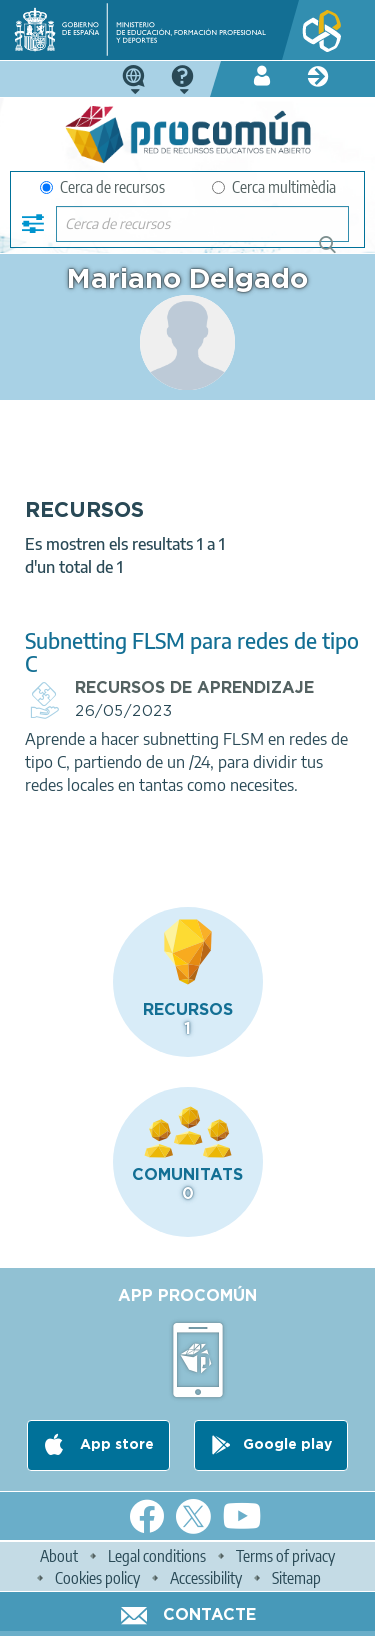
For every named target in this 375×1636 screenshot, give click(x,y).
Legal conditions (157, 1556)
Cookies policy (97, 1578)
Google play (287, 1445)
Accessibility (206, 1578)
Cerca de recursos (102, 187)
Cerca (336, 252)
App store (115, 1445)
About (59, 1556)
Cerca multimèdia (274, 187)
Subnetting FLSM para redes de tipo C (192, 652)
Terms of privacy (285, 1556)
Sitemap (296, 1578)
